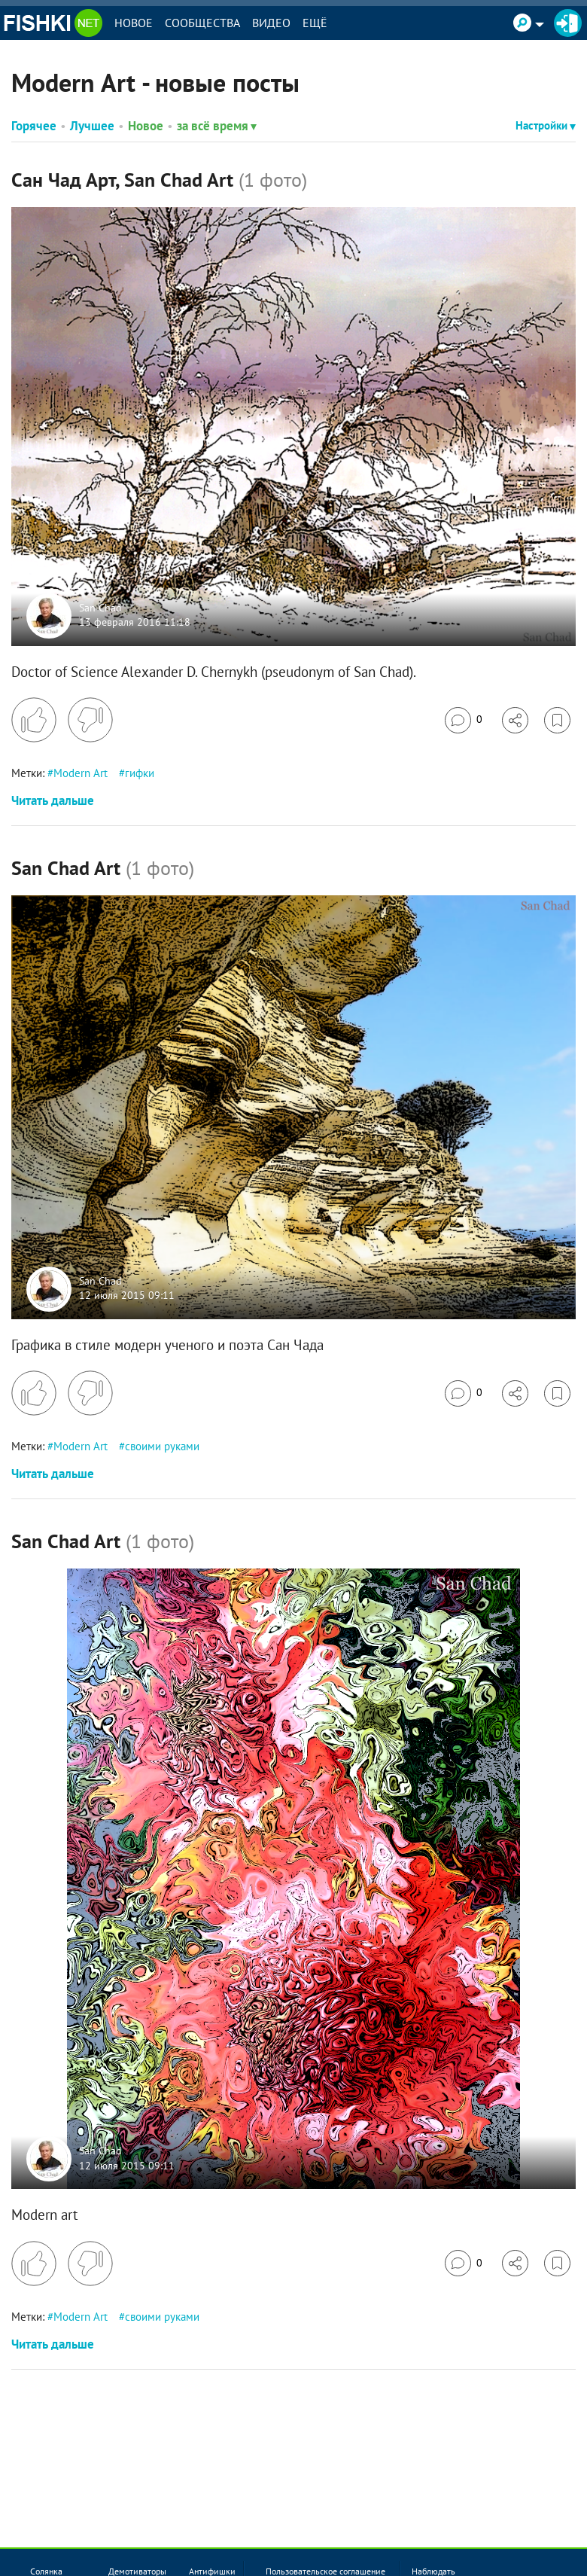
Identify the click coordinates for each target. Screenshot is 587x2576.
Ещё (315, 22)
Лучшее (92, 125)
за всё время (217, 125)
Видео (271, 22)
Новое (133, 22)
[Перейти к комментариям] (463, 720)
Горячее (33, 125)
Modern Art (80, 773)
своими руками (162, 1446)
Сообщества (202, 22)
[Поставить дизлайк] (90, 719)
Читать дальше (52, 800)
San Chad (100, 607)
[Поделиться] (515, 720)
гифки (139, 773)
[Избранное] (557, 720)
